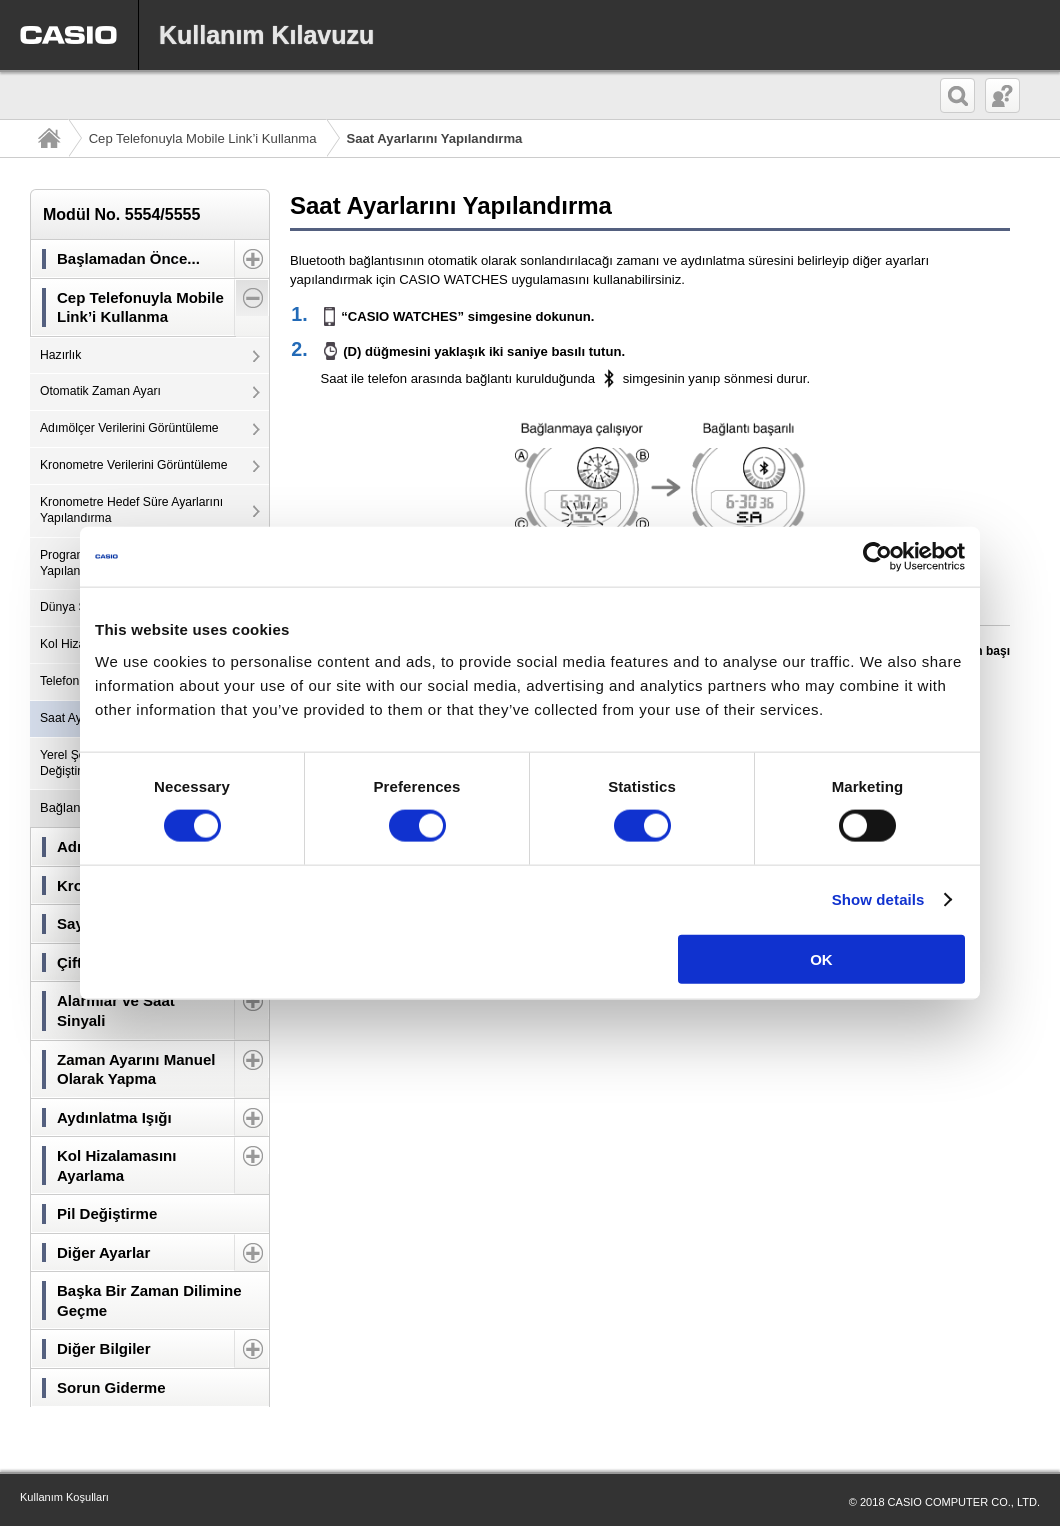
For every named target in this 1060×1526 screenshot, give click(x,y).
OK (821, 958)
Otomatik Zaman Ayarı (100, 391)
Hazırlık (60, 355)
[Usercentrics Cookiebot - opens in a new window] (877, 557)
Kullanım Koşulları (64, 1497)
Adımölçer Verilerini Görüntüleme (129, 428)
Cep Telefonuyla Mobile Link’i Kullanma (203, 138)
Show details (878, 899)
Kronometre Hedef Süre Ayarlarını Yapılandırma (131, 510)
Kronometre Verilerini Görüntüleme (133, 465)
